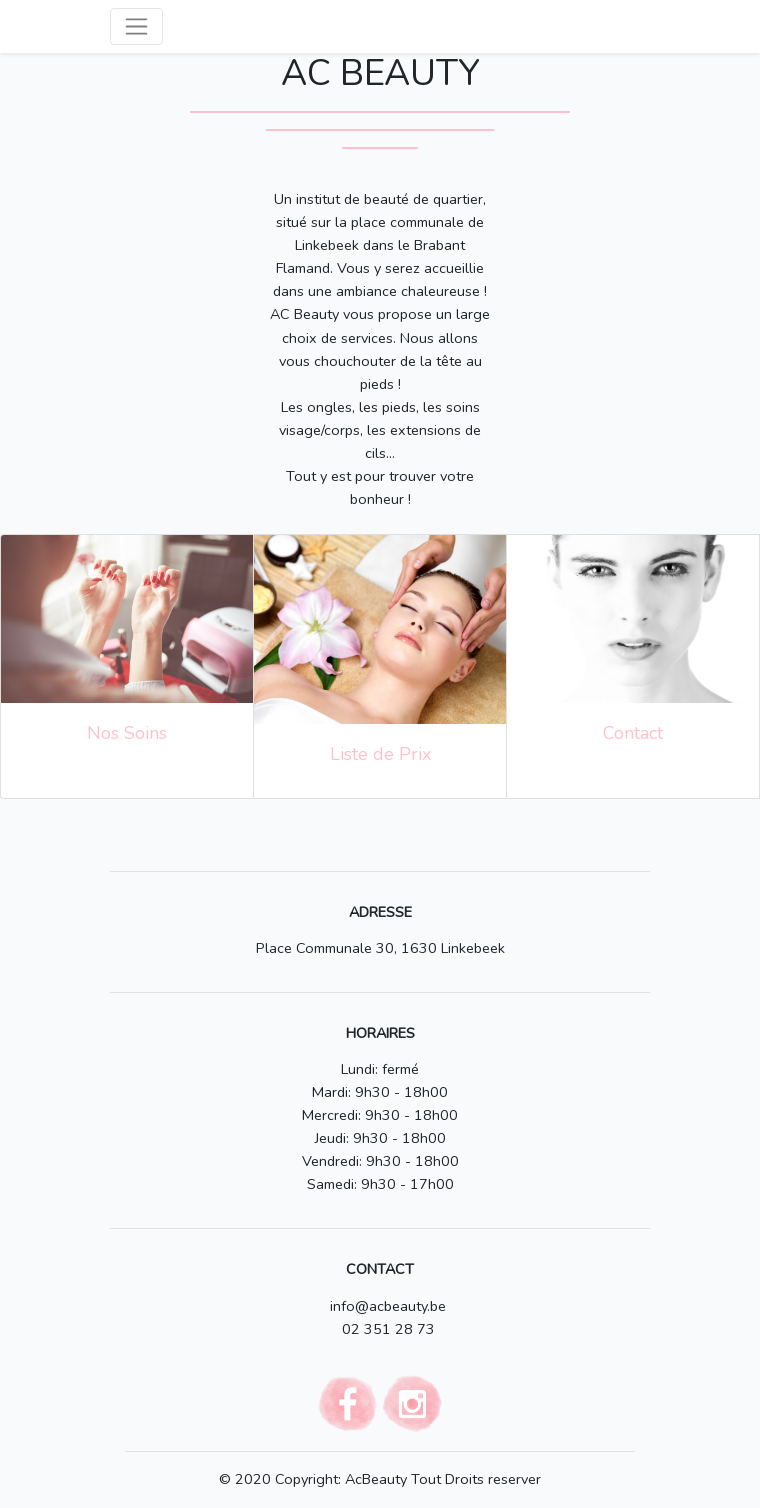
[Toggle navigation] (136, 26)
